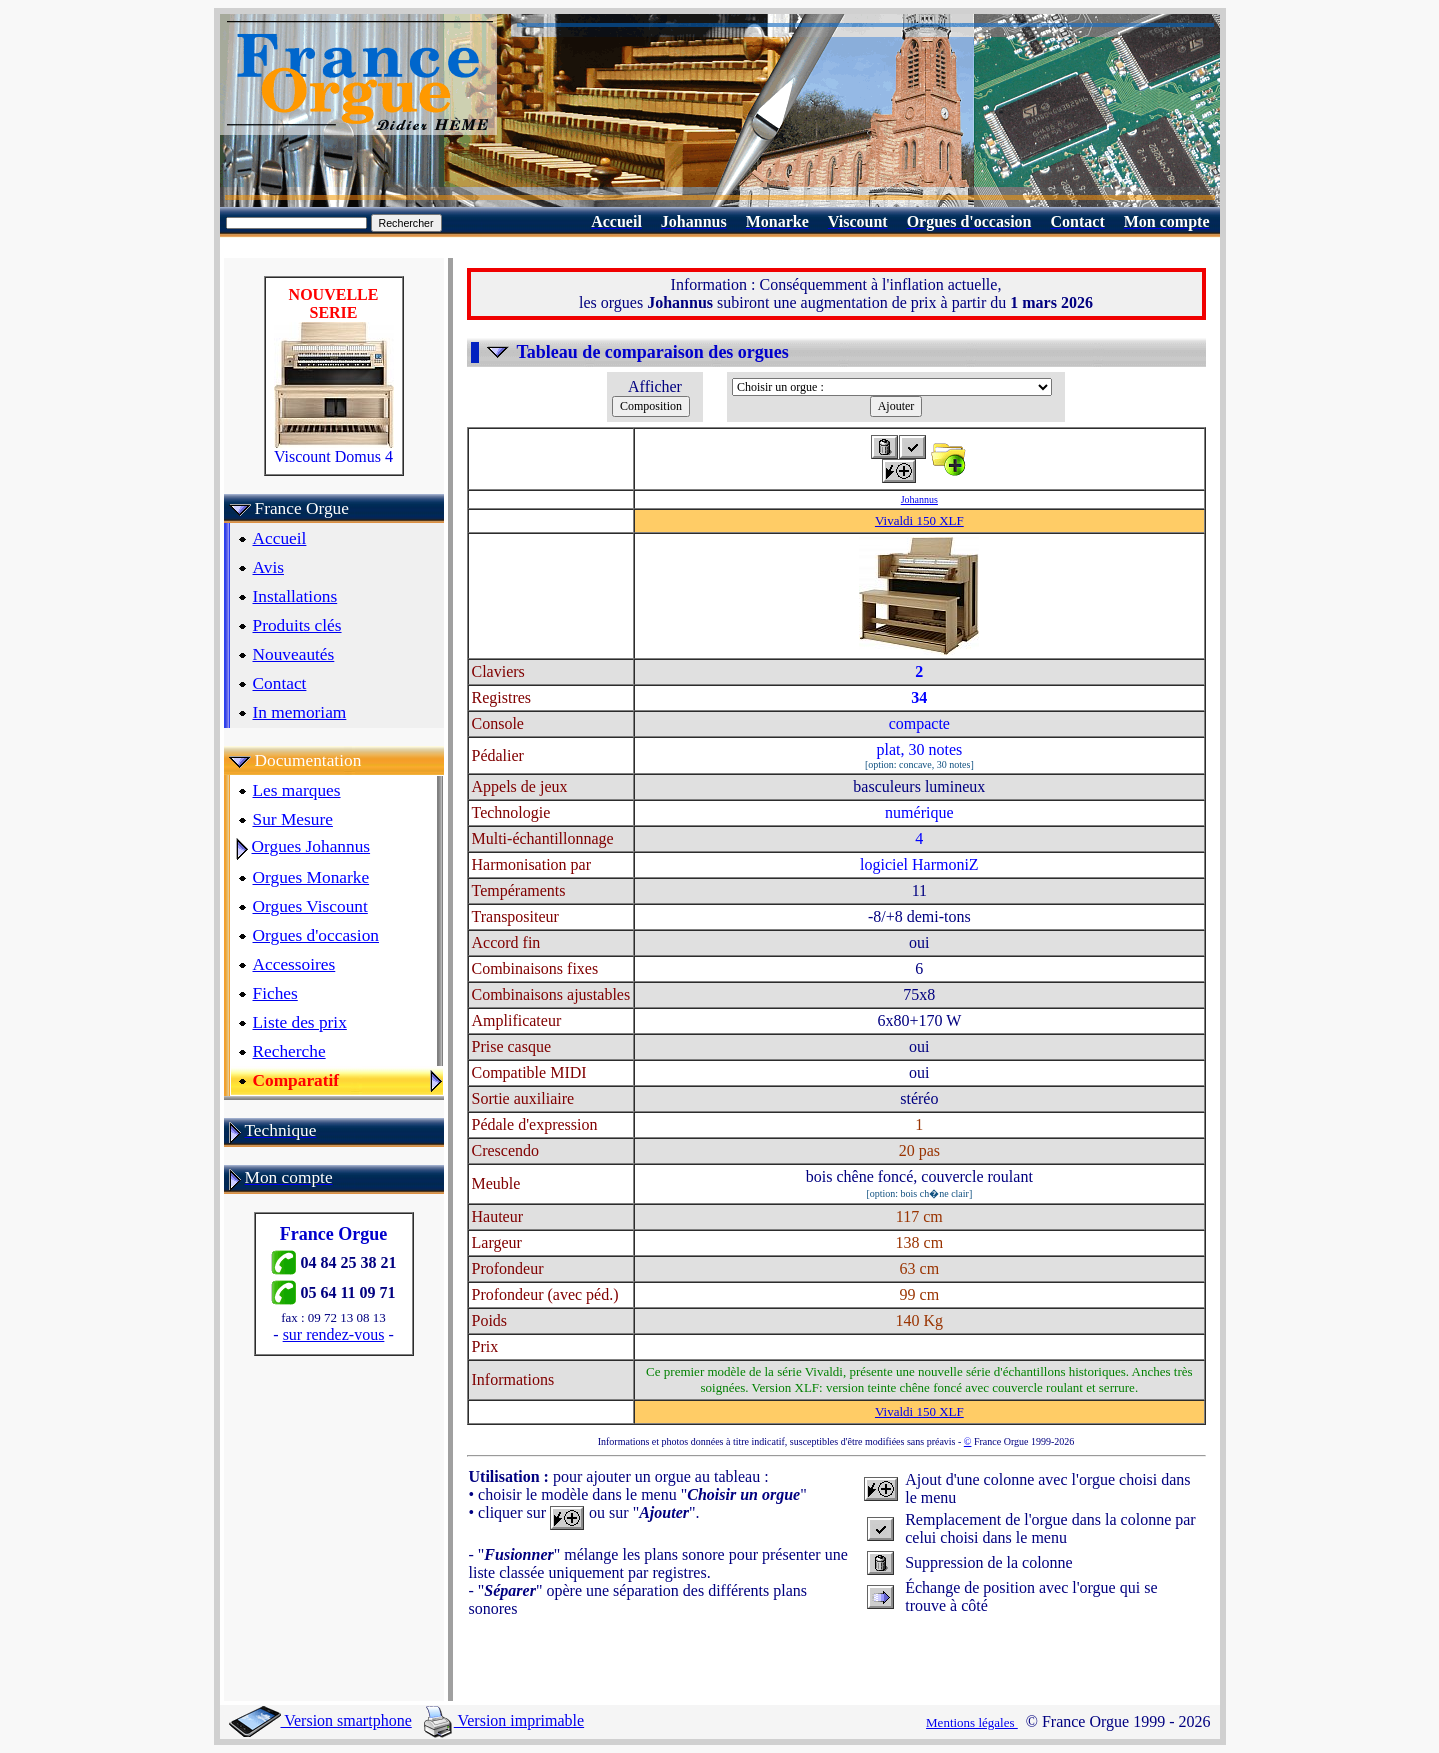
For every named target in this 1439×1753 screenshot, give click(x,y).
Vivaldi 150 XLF (919, 520)
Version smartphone (320, 1720)
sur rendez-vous (334, 1334)
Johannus (919, 499)
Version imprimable (504, 1720)
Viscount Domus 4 (334, 449)
